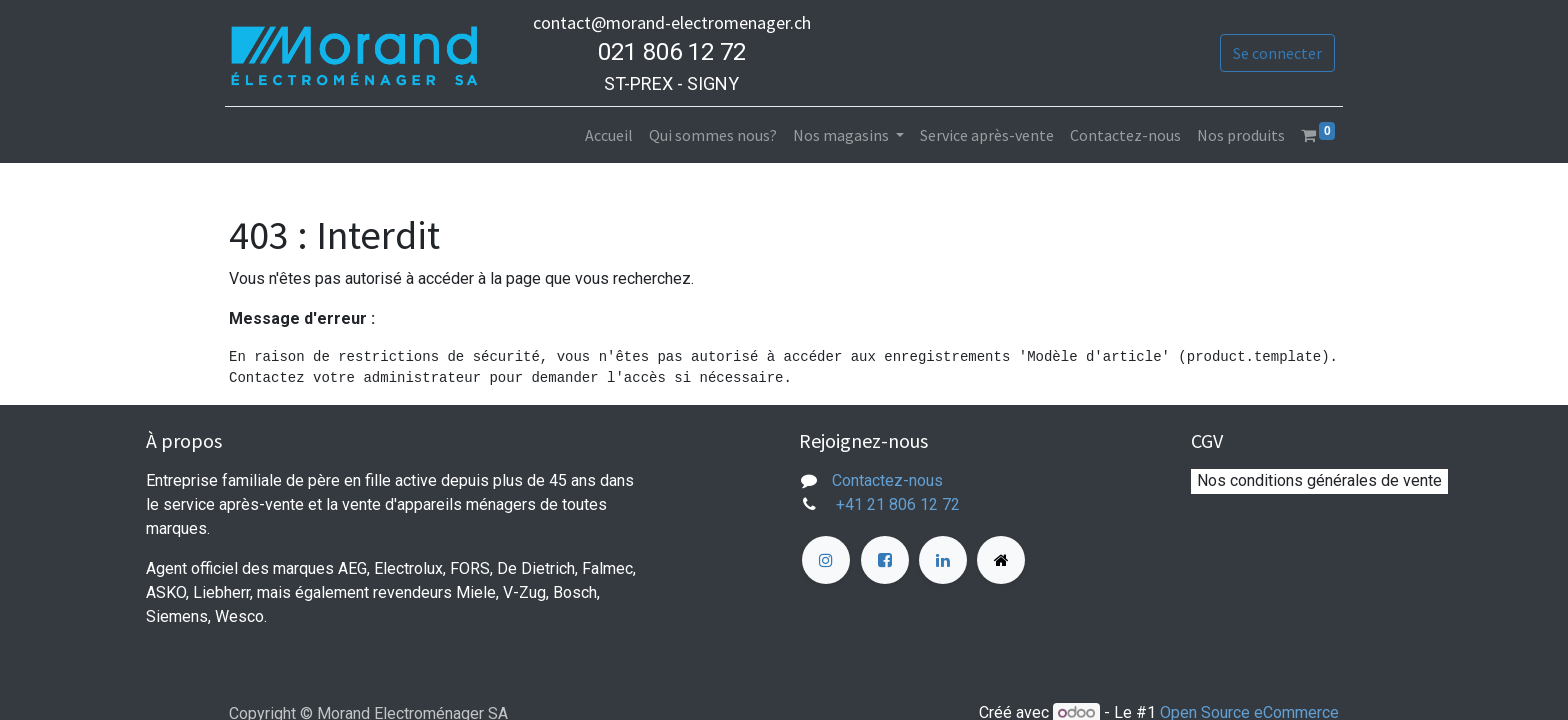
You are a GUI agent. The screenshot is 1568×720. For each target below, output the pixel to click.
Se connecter (1273, 53)
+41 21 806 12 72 (900, 504)
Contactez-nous (887, 480)
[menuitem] (605, 135)
